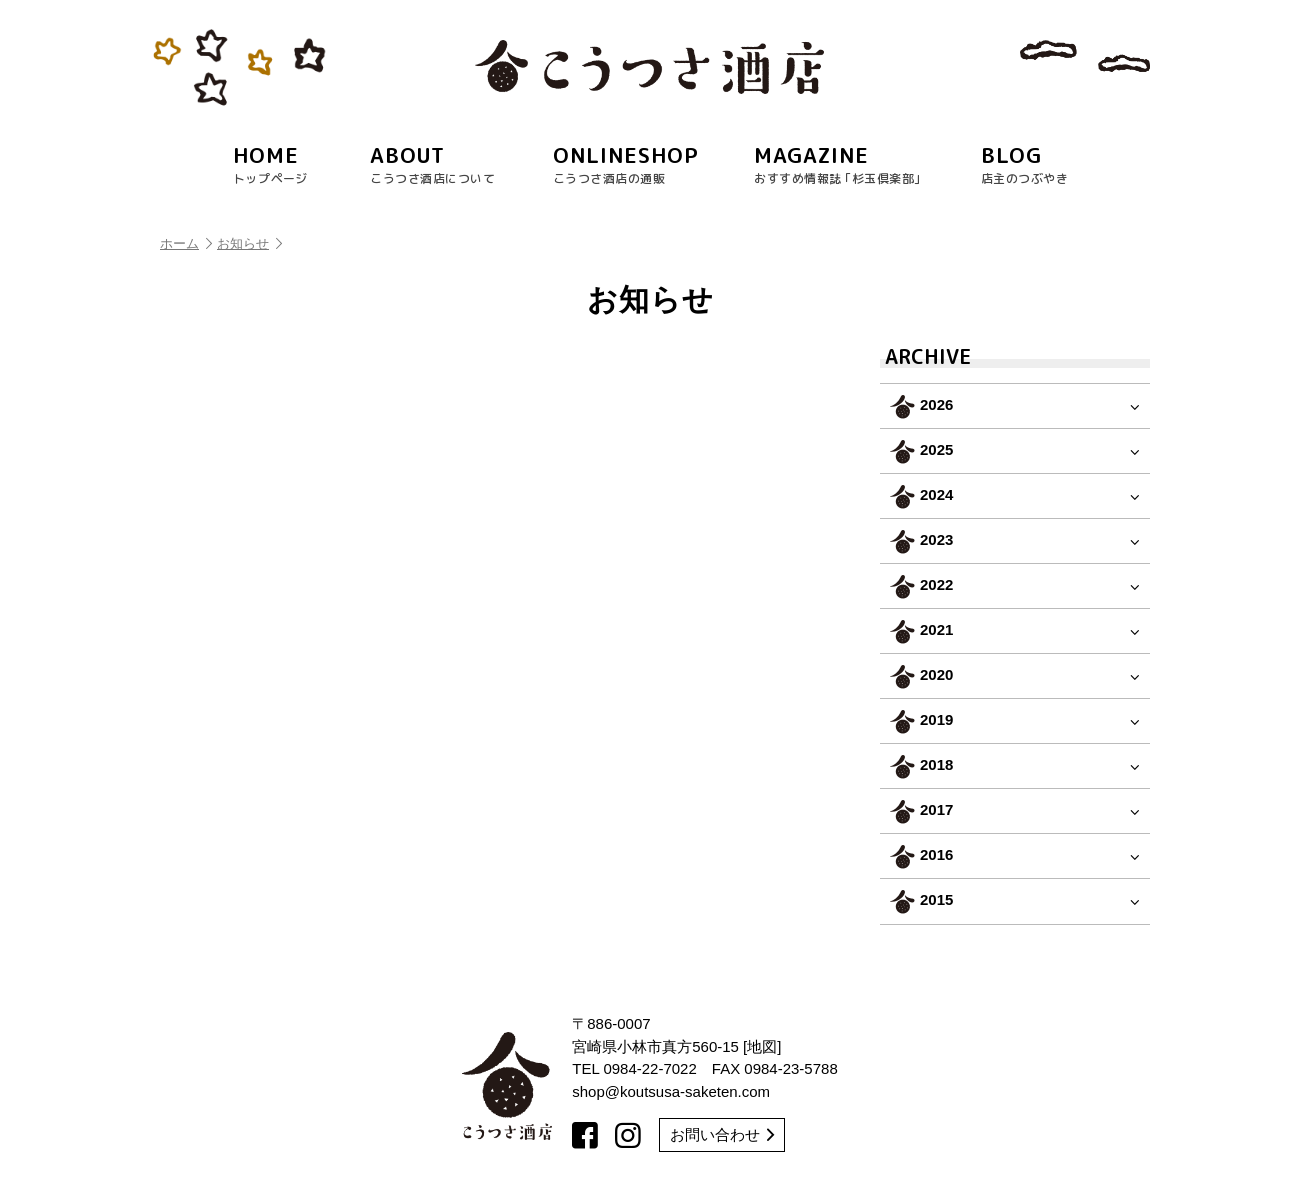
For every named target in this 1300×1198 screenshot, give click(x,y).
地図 (762, 1046)
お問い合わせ (722, 1134)
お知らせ (249, 243)
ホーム (186, 243)
